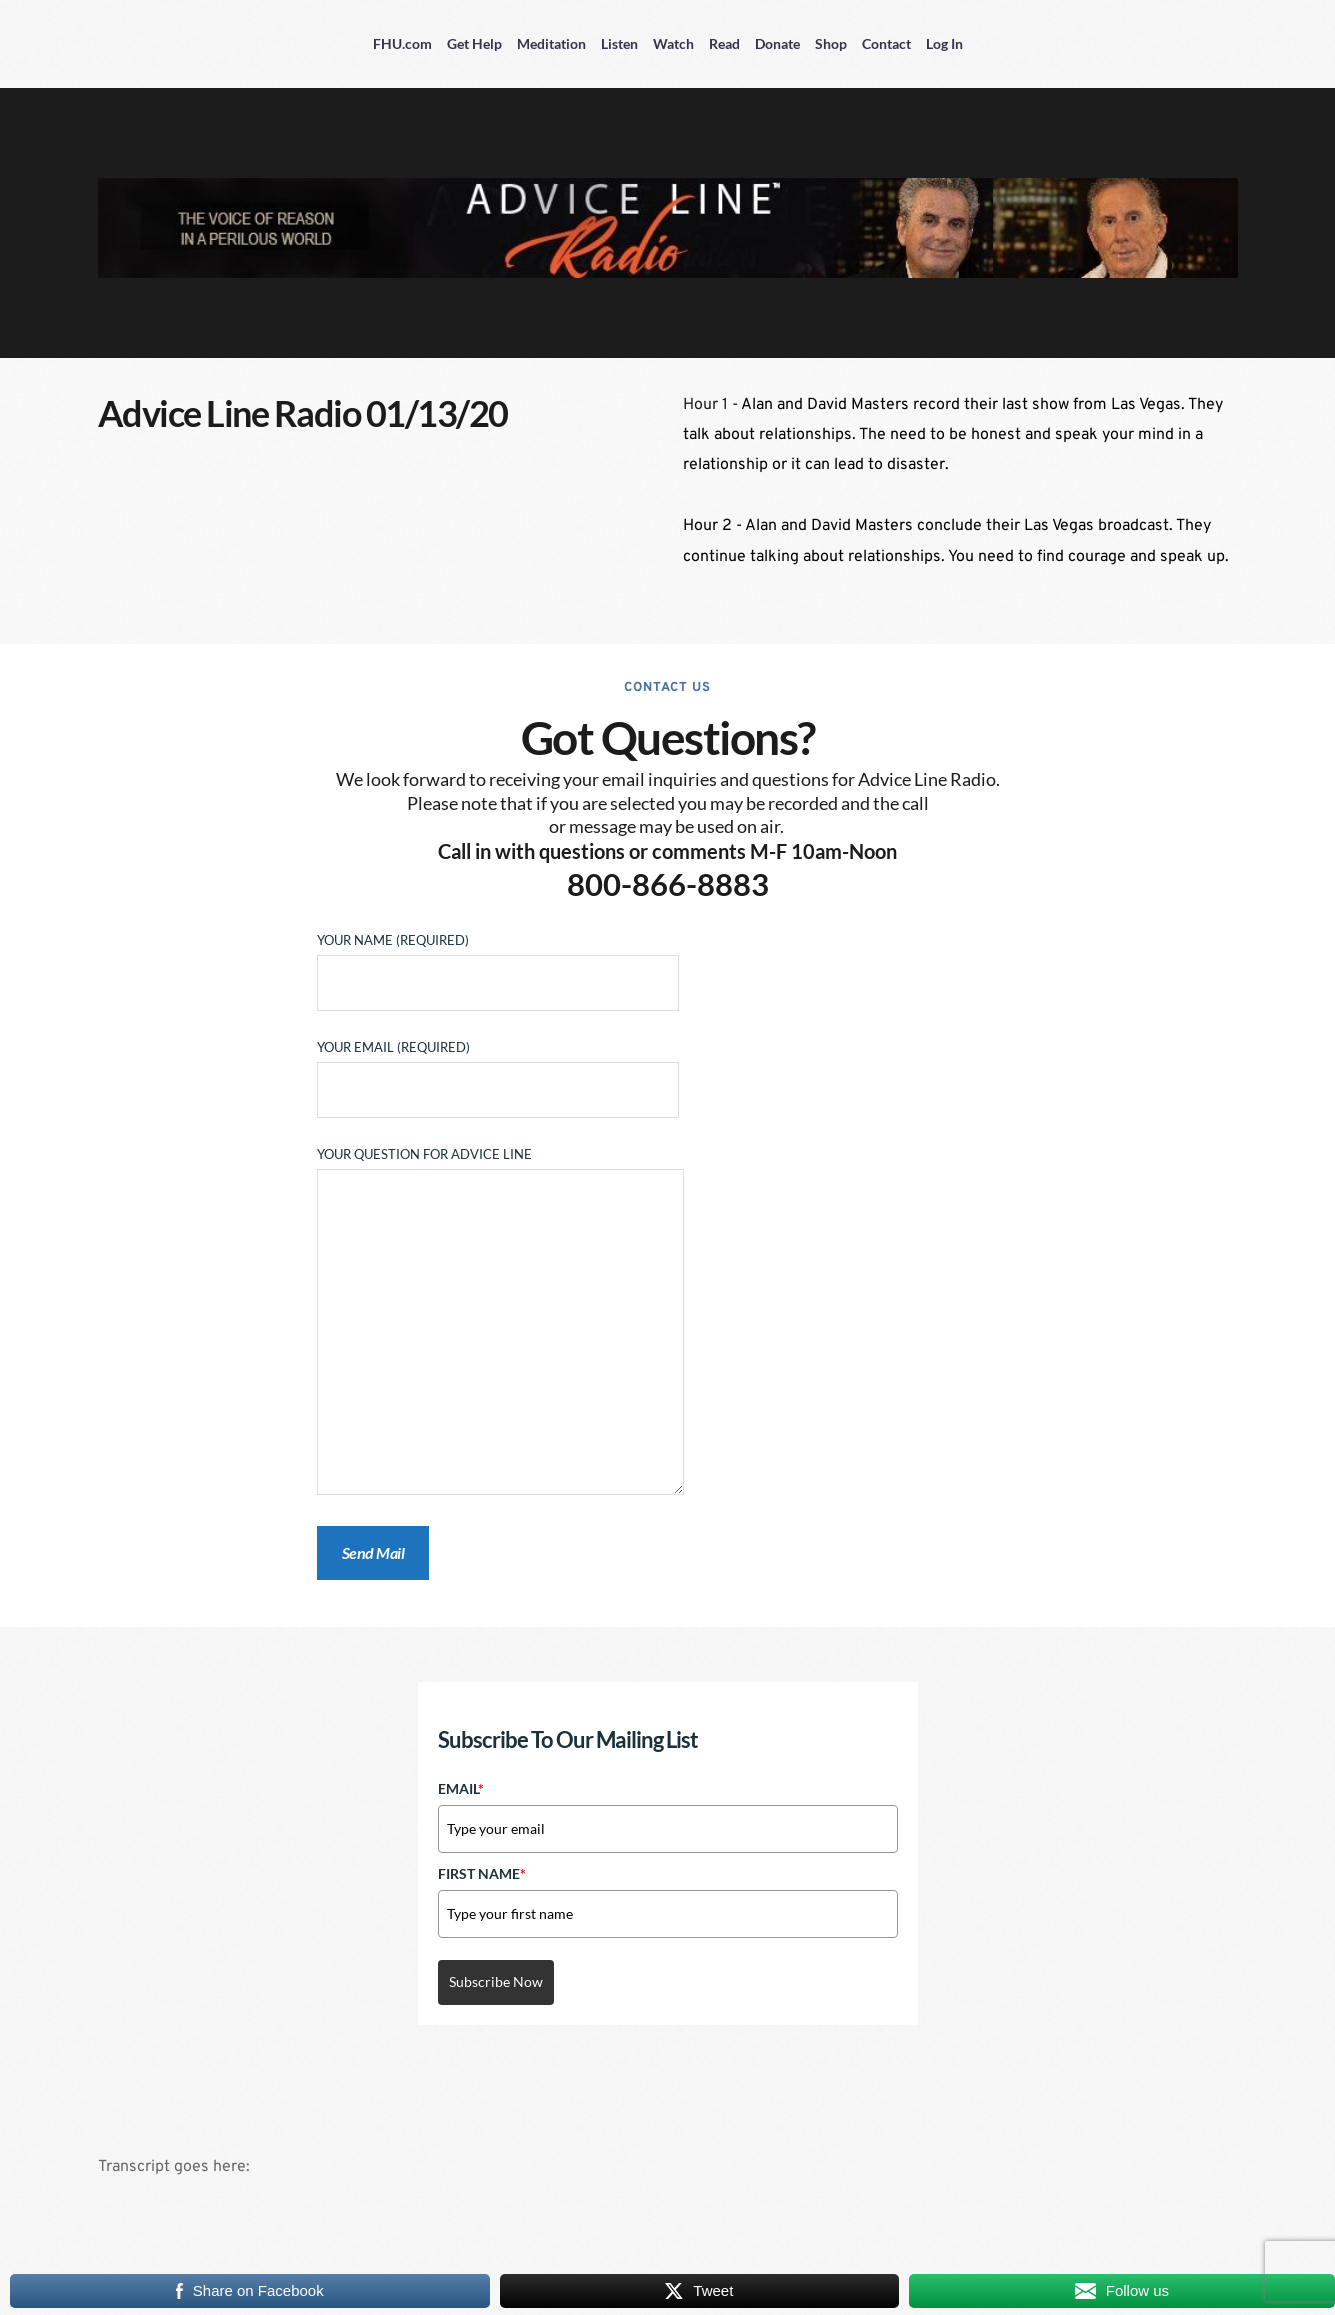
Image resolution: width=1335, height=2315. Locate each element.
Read (724, 43)
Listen (619, 43)
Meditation (551, 43)
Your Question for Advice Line (500, 1322)
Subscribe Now (496, 1981)
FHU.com (402, 43)
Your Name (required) (498, 962)
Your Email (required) (498, 1069)
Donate (777, 43)
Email (461, 1788)
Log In (944, 43)
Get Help (474, 43)
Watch (673, 43)
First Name (482, 1873)
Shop (831, 43)
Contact (886, 43)
